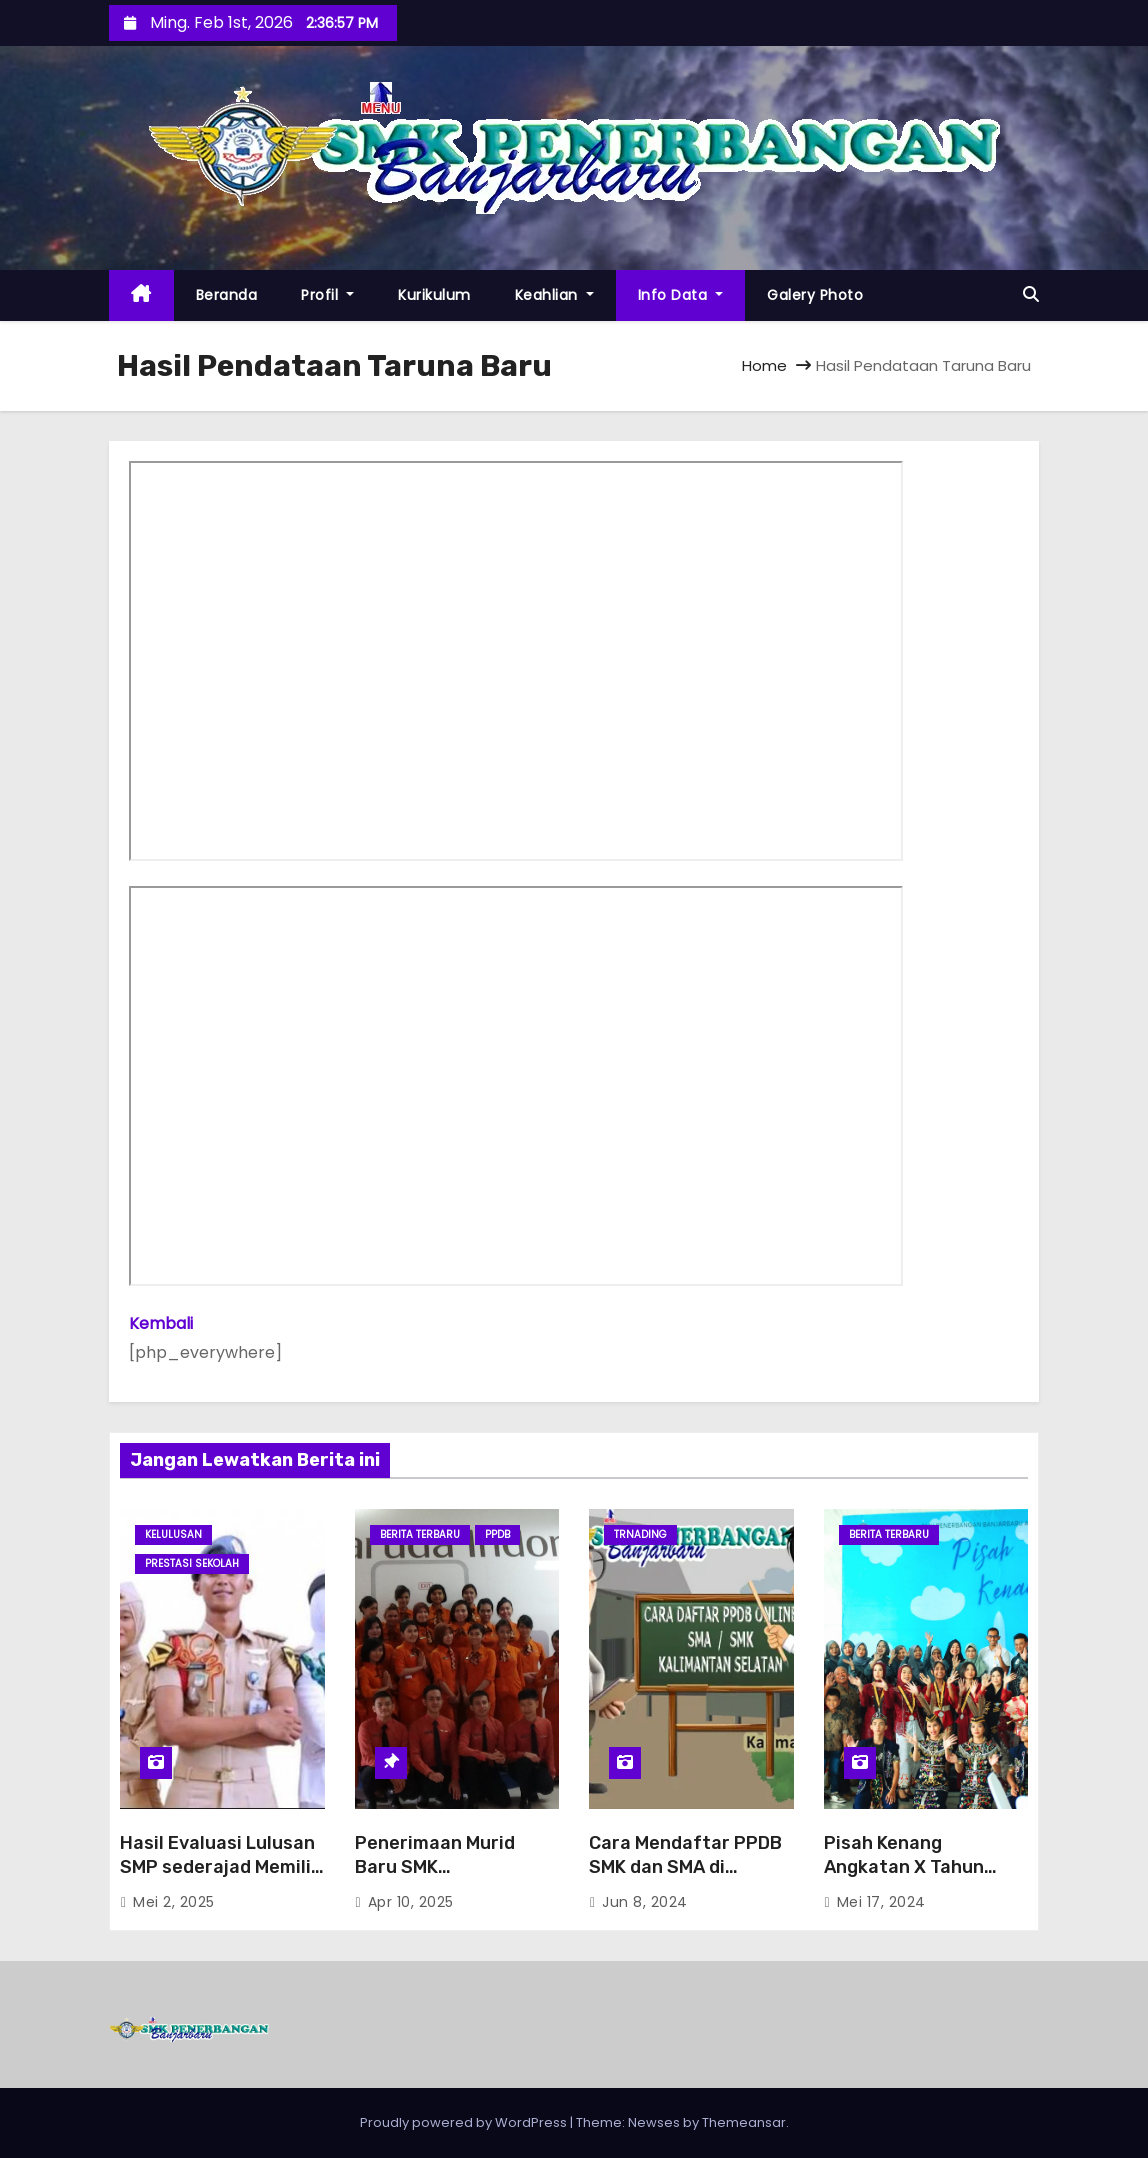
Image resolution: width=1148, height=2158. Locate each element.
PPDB (497, 1534)
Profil (327, 295)
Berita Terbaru (420, 1534)
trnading (640, 1534)
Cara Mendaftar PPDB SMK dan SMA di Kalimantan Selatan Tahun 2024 (685, 1879)
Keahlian (554, 295)
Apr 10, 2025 (411, 1902)
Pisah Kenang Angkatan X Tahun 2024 (904, 1867)
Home (764, 365)
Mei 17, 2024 (881, 1902)
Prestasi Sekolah (192, 1563)
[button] (1031, 294)
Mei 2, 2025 (174, 1902)
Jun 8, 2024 (645, 1902)
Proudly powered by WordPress (465, 2122)
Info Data (681, 295)
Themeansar (744, 2122)
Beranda (227, 295)
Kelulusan (173, 1534)
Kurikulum (434, 295)
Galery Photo (815, 295)
